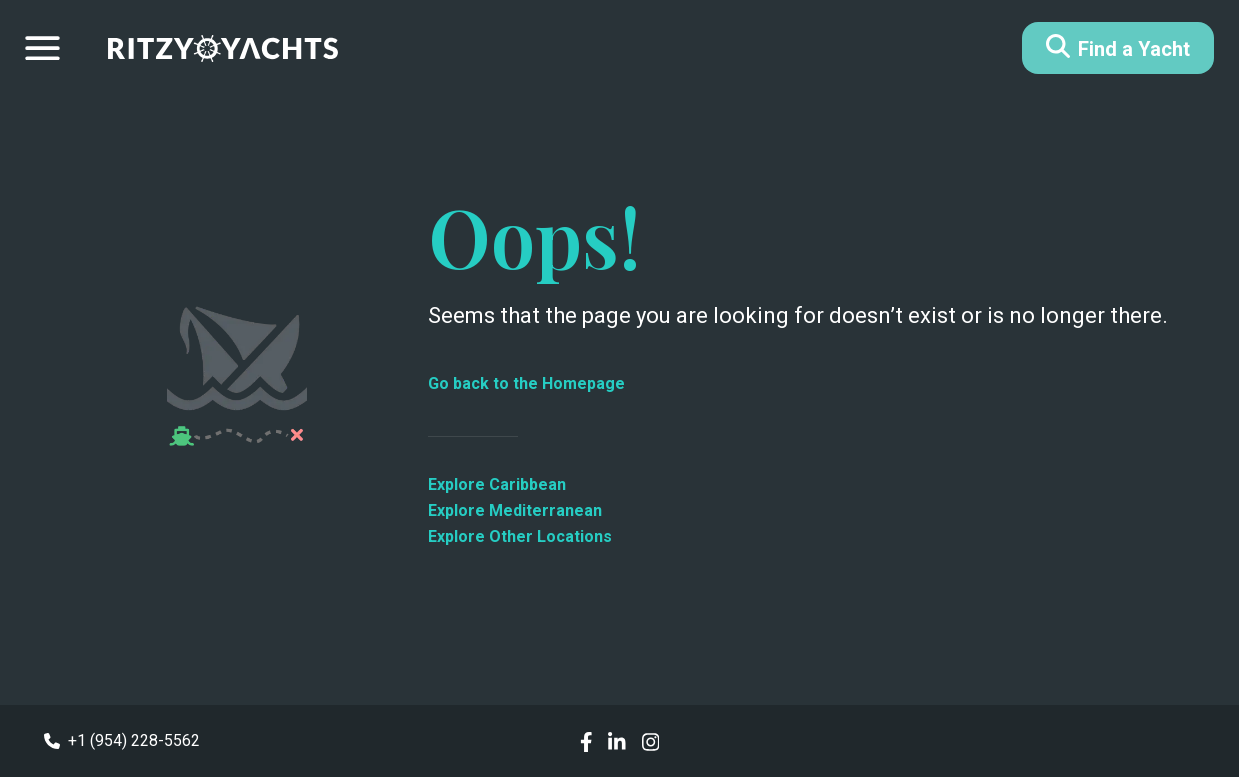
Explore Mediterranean (515, 510)
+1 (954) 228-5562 (122, 740)
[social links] (586, 740)
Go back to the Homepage (526, 383)
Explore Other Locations (520, 536)
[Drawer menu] (42, 48)
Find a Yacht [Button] (1118, 47)
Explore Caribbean (497, 484)
